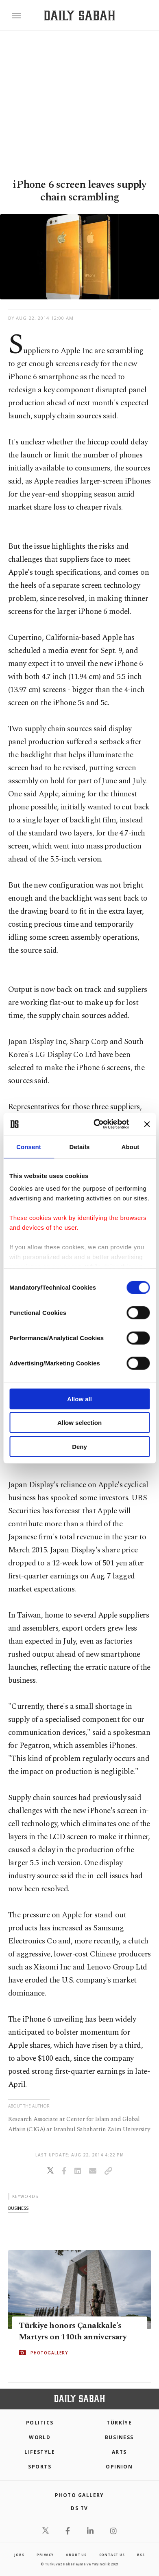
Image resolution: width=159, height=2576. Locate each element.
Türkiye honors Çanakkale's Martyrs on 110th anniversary (72, 2331)
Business (119, 2437)
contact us (112, 2554)
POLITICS (40, 2422)
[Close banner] (147, 1124)
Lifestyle (39, 2452)
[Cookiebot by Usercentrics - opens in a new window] (96, 1124)
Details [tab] (80, 1146)
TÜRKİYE (119, 2422)
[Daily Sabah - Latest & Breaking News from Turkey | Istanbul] (79, 16)
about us (76, 2554)
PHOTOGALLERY (49, 2352)
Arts (119, 2452)
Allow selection (79, 1422)
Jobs (19, 2554)
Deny (79, 1446)
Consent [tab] (28, 1146)
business (18, 2208)
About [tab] (130, 1146)
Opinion (119, 2466)
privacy (45, 2554)
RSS (140, 2554)
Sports (39, 2466)
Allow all (79, 1398)
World (39, 2437)
